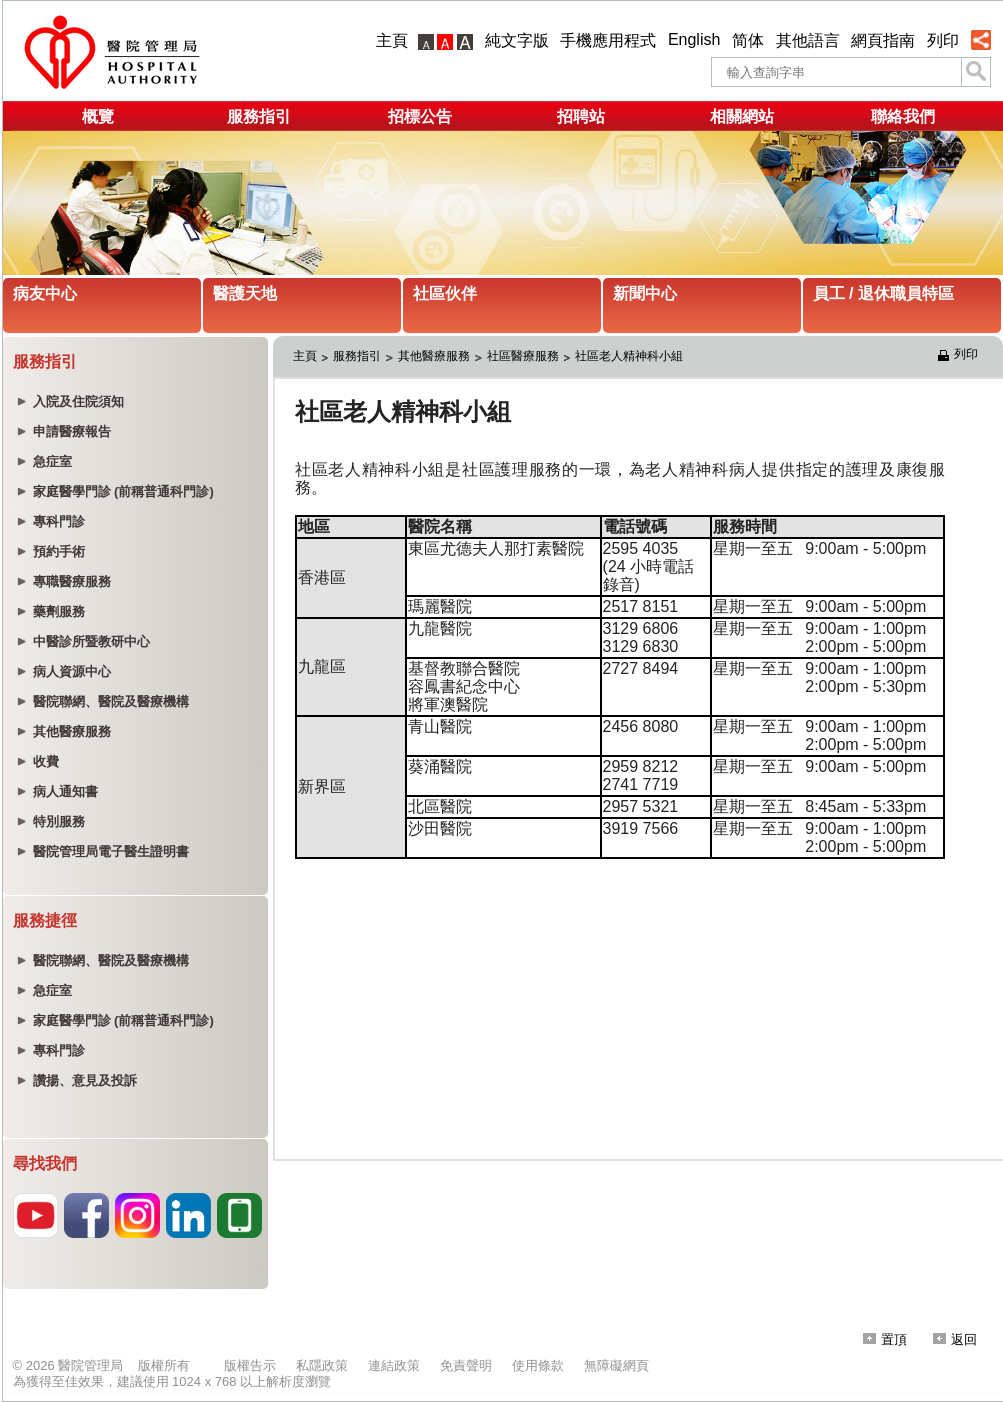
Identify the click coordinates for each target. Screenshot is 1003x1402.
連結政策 (394, 1365)
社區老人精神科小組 (629, 356)
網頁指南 (883, 40)
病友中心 (45, 293)
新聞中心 (645, 293)
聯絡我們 (903, 116)
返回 (955, 1339)
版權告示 (250, 1365)
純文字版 (517, 40)
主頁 (392, 40)
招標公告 (420, 116)
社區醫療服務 (523, 356)
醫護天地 (245, 293)
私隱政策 (322, 1365)
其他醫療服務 (434, 356)
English (694, 39)
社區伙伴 (445, 293)
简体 (748, 40)
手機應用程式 (608, 40)
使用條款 (538, 1365)
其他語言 (808, 40)
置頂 (885, 1339)
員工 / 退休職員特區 (883, 293)
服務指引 (259, 116)
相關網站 (742, 116)
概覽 (98, 116)
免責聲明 (466, 1365)
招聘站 (581, 116)
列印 (943, 40)
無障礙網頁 (616, 1365)
